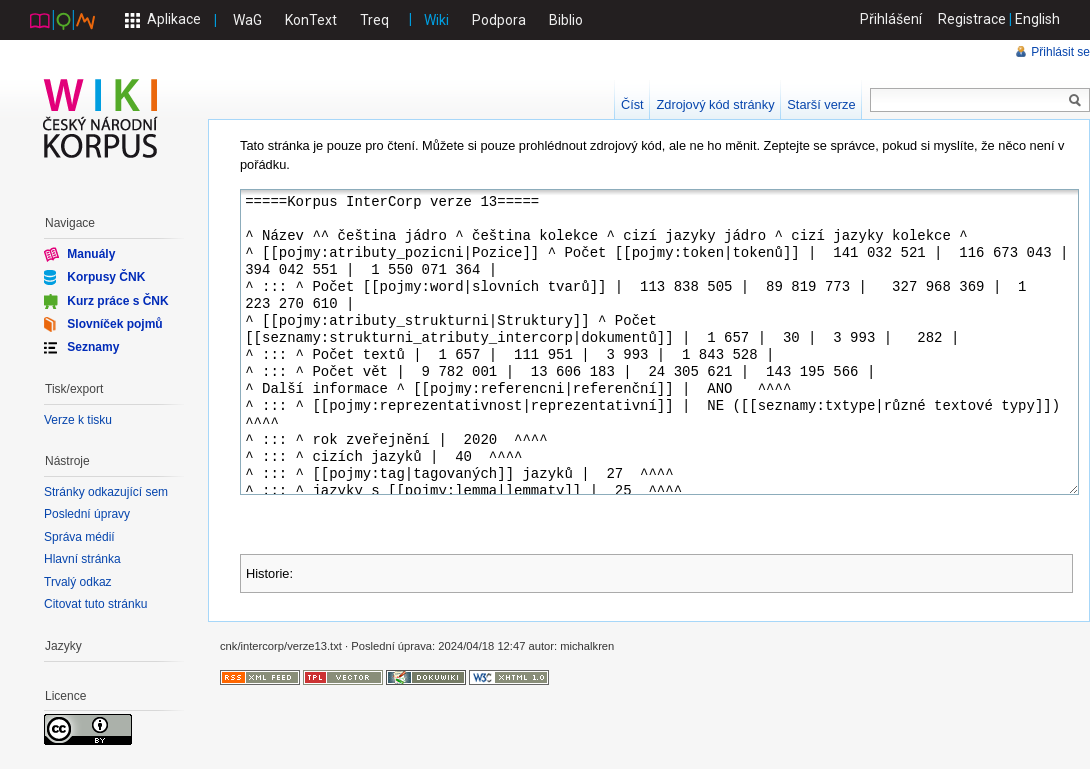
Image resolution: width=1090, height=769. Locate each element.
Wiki (436, 20)
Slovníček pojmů (114, 324)
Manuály (91, 254)
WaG (247, 20)
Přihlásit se (1060, 52)
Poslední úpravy (87, 514)
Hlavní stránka (82, 559)
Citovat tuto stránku (95, 604)
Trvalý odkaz (78, 582)
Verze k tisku (78, 420)
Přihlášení (891, 19)
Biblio (566, 20)
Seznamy (93, 347)
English (1037, 19)
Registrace (972, 19)
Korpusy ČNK (106, 277)
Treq (374, 20)
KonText (311, 20)
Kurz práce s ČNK (117, 300)
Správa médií (79, 537)
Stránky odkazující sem (106, 492)
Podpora (499, 20)
